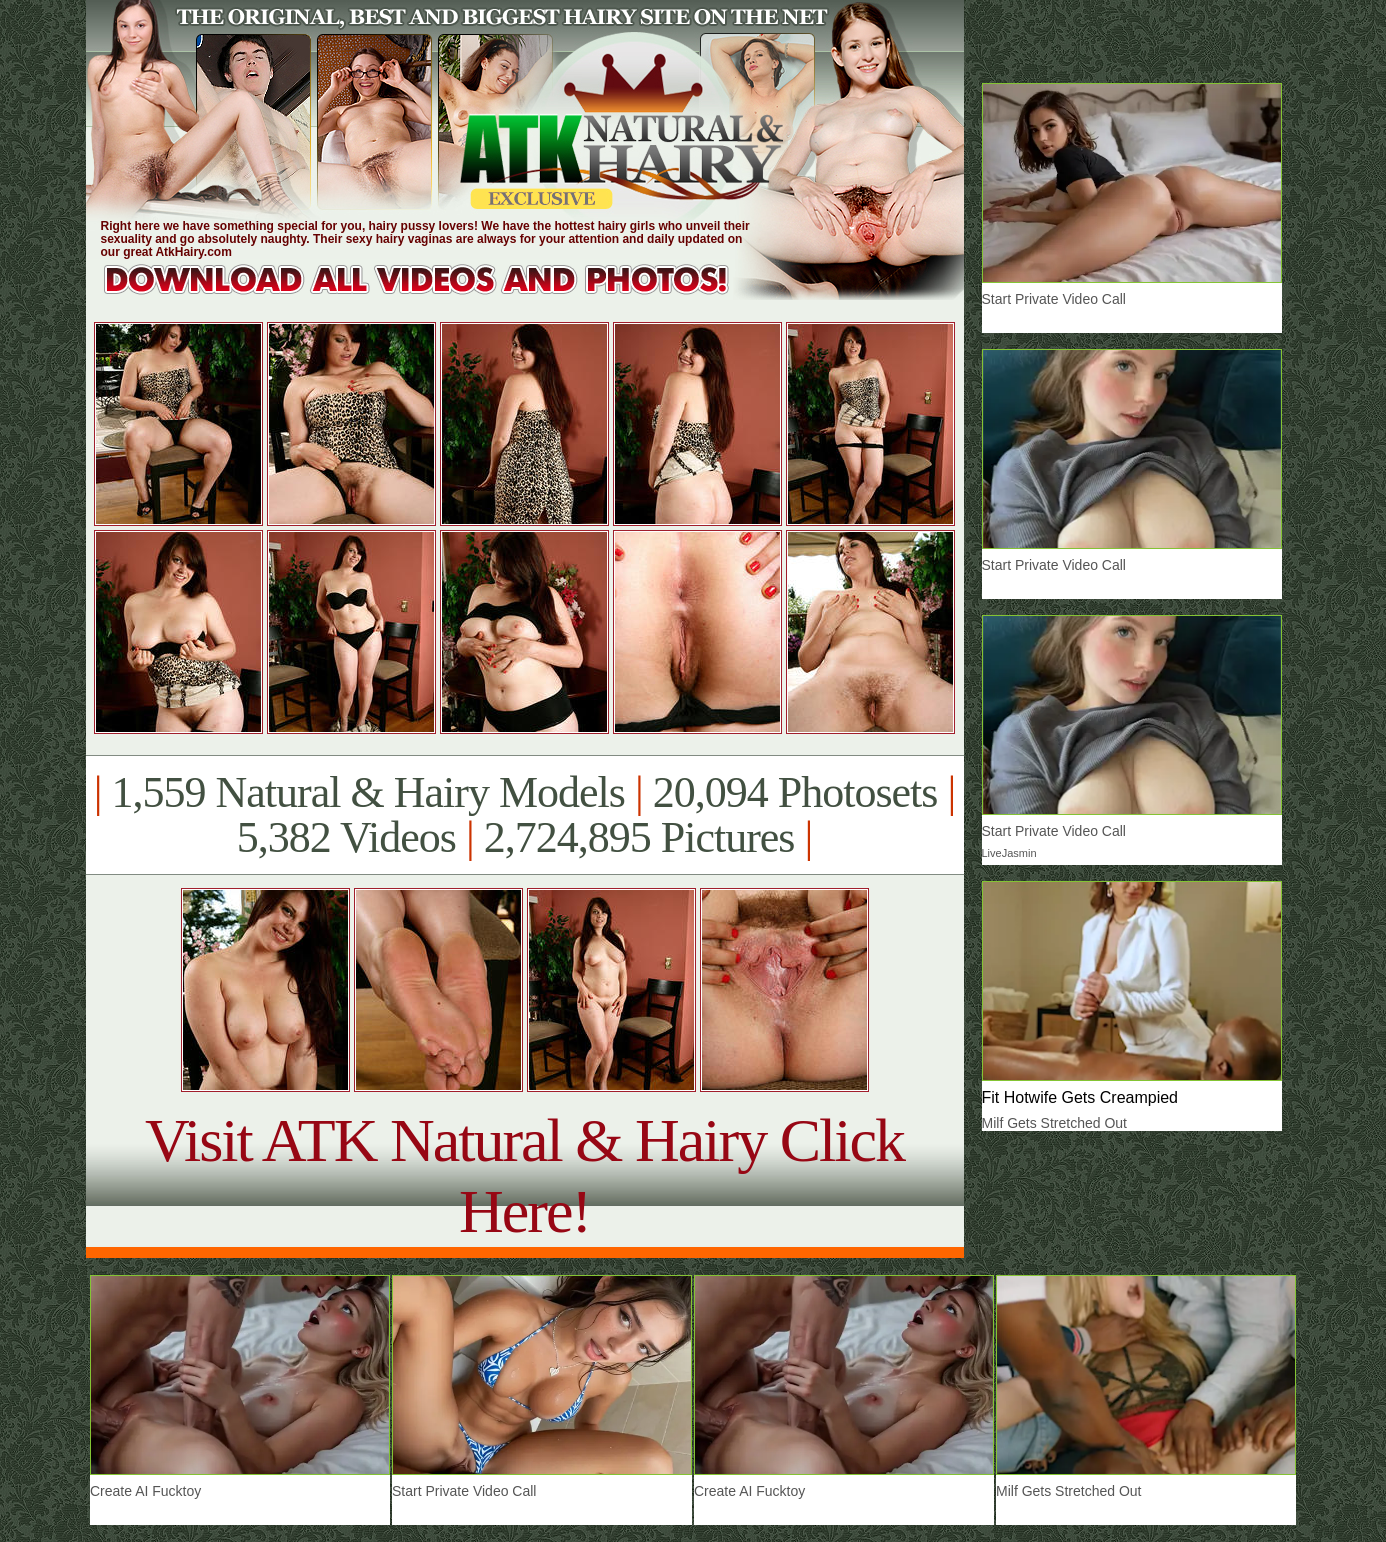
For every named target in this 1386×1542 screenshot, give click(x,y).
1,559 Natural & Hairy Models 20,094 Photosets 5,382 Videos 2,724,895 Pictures (524, 815)
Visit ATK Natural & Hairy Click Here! (524, 1175)
